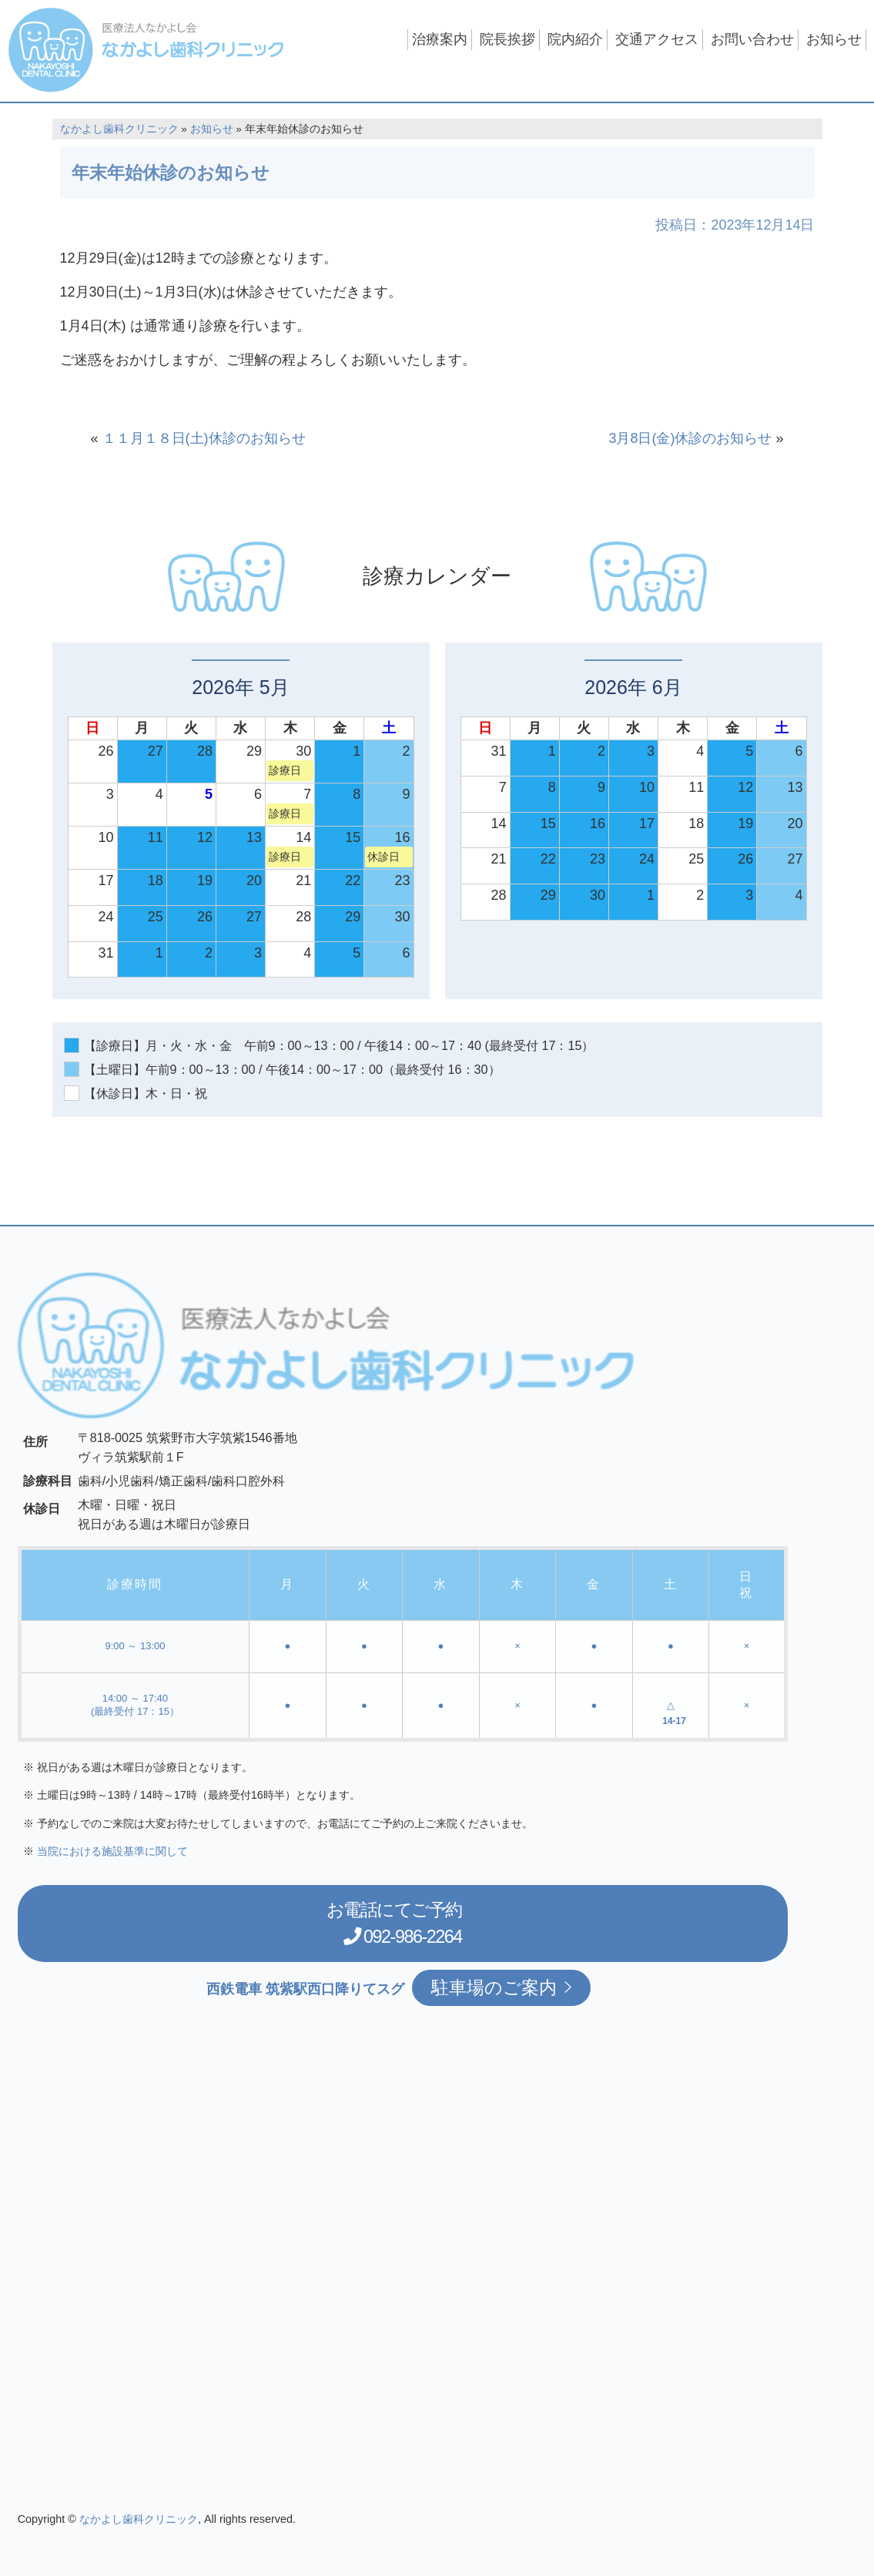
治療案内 (439, 39)
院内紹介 (575, 39)
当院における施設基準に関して (112, 1851)
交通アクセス (656, 39)
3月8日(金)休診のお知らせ (690, 438)
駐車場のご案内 (501, 1987)
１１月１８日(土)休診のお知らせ (204, 438)
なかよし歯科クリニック (119, 129)
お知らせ (834, 39)
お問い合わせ (752, 39)
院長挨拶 (507, 39)
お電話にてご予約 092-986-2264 (406, 1922)
